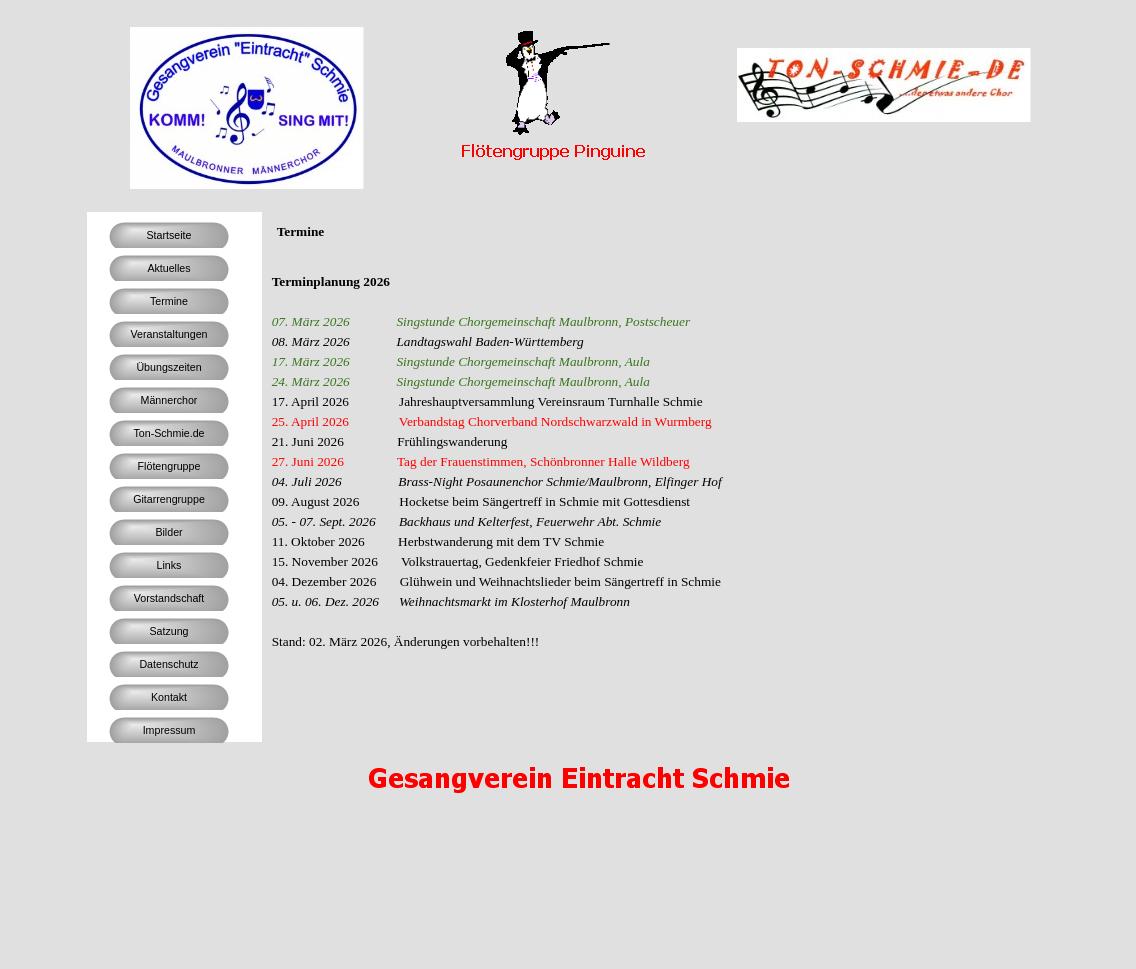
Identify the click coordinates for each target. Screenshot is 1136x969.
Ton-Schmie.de (168, 433)
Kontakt (169, 697)
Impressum (169, 730)
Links (169, 565)
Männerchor (169, 400)
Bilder (168, 532)
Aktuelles (168, 268)
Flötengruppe (169, 466)
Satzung (168, 631)
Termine (169, 301)
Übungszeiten (168, 367)
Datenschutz (168, 664)
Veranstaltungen (168, 334)
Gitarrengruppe (169, 499)
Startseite (168, 235)
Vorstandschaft (169, 598)
